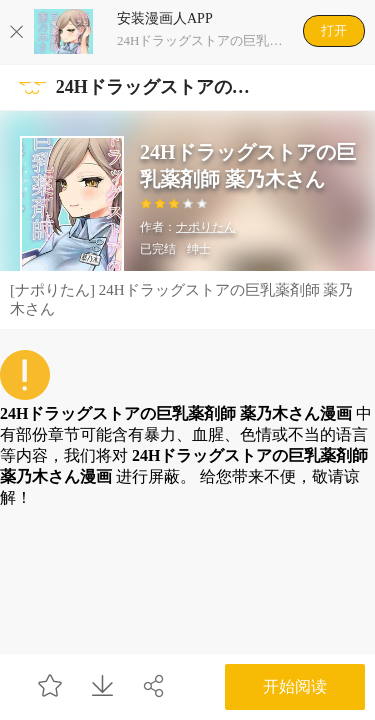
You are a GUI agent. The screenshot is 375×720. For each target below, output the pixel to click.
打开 (334, 30)
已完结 (158, 249)
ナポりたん (206, 227)
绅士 (199, 249)
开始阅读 (295, 686)
